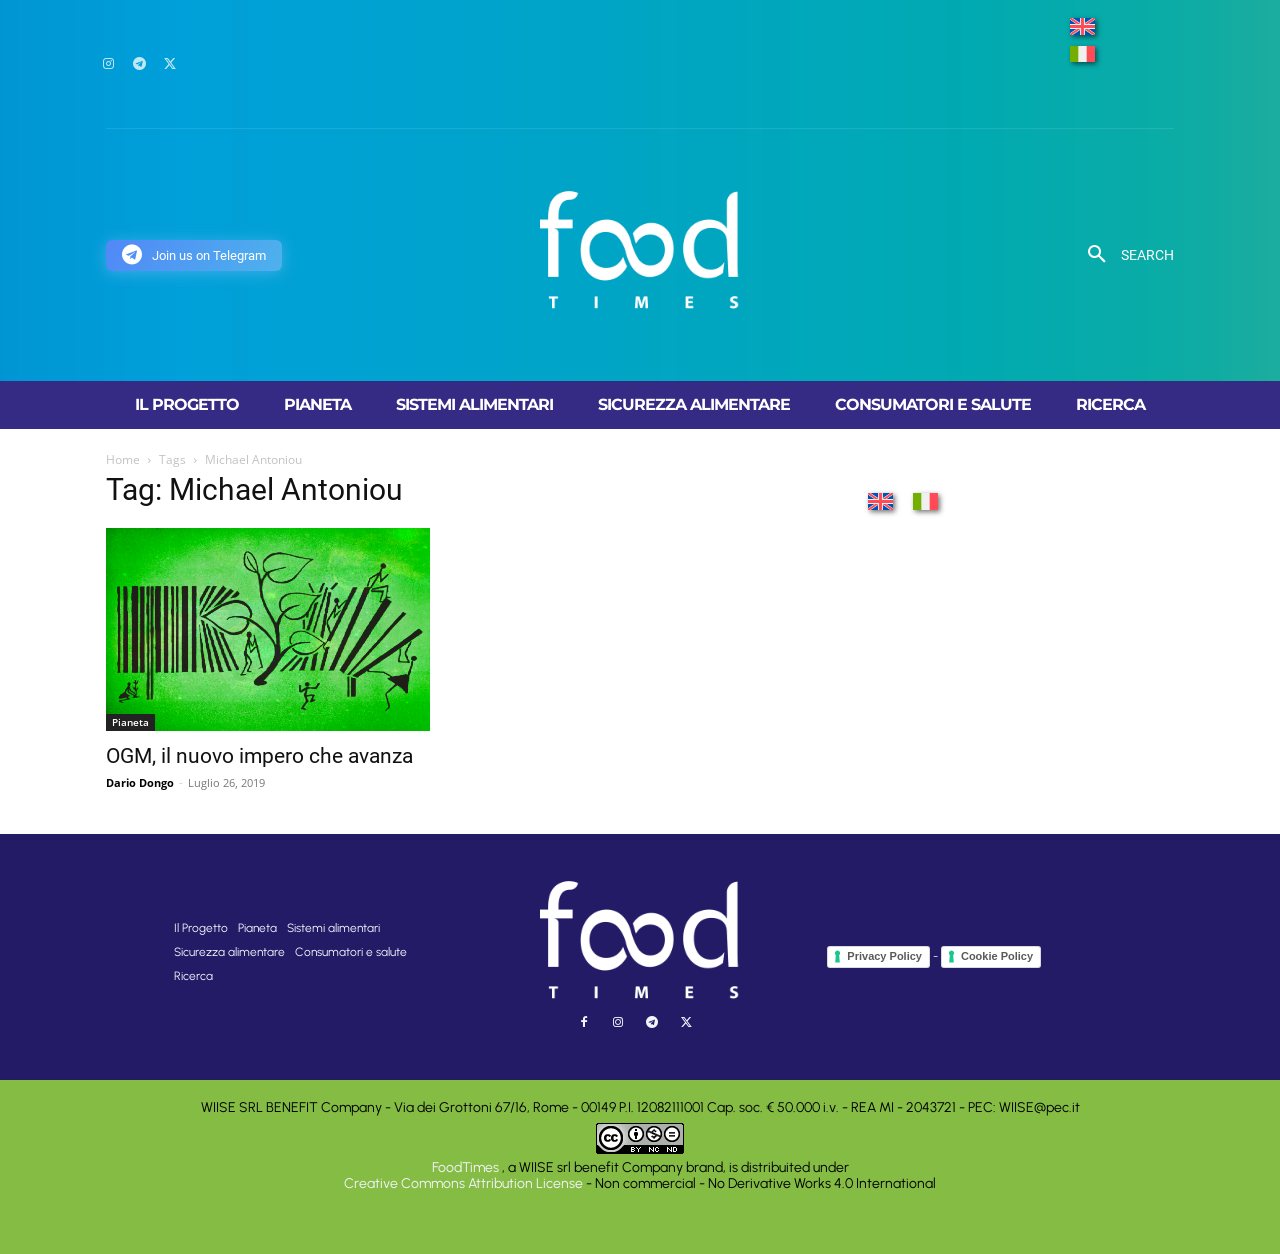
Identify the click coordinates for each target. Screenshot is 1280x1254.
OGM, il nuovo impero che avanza (259, 756)
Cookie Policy (997, 956)
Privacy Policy (884, 956)
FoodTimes (467, 1167)
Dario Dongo (140, 782)
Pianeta (130, 722)
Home (123, 459)
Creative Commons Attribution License (463, 1183)
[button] (1123, 255)
